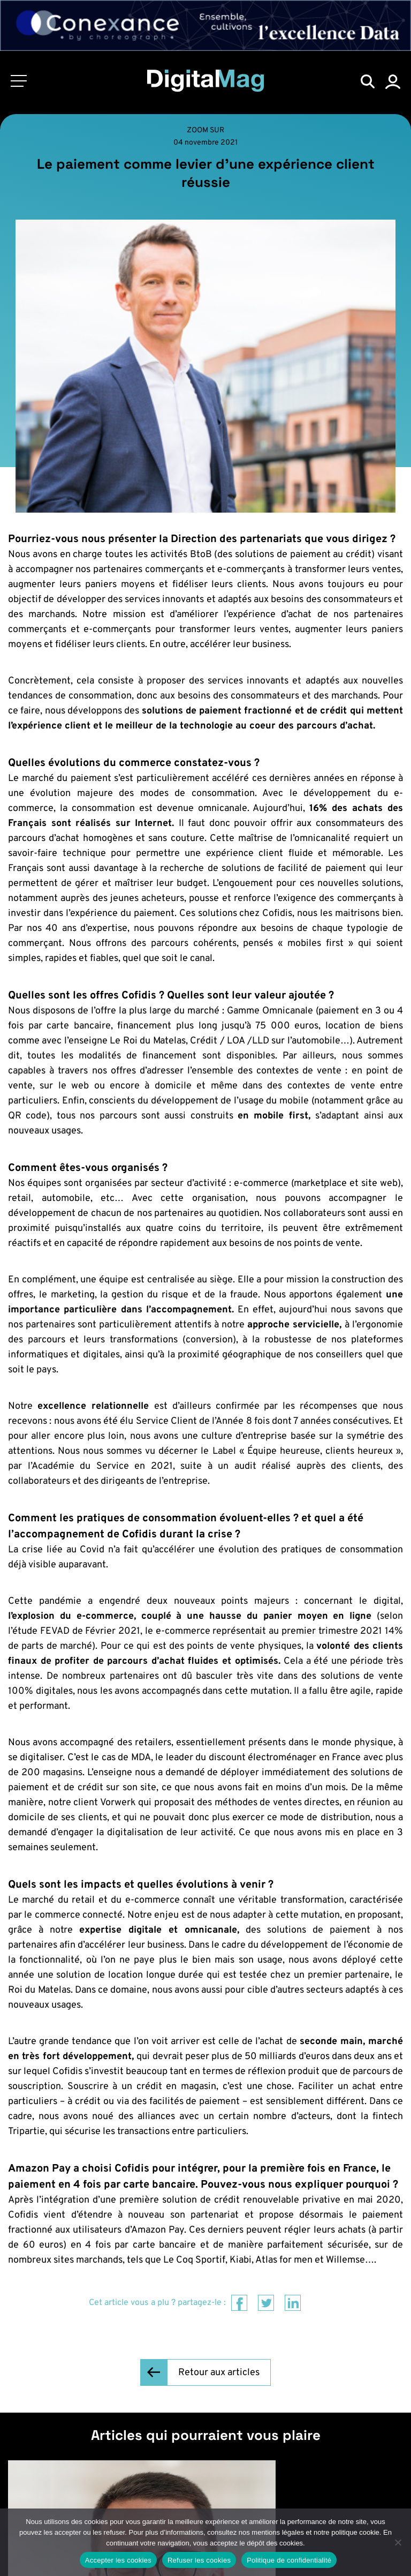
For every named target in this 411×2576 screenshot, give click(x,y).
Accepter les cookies (118, 2560)
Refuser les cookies (199, 2560)
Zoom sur (205, 130)
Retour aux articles (219, 2373)
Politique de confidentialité (289, 2560)
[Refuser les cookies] (397, 2542)
